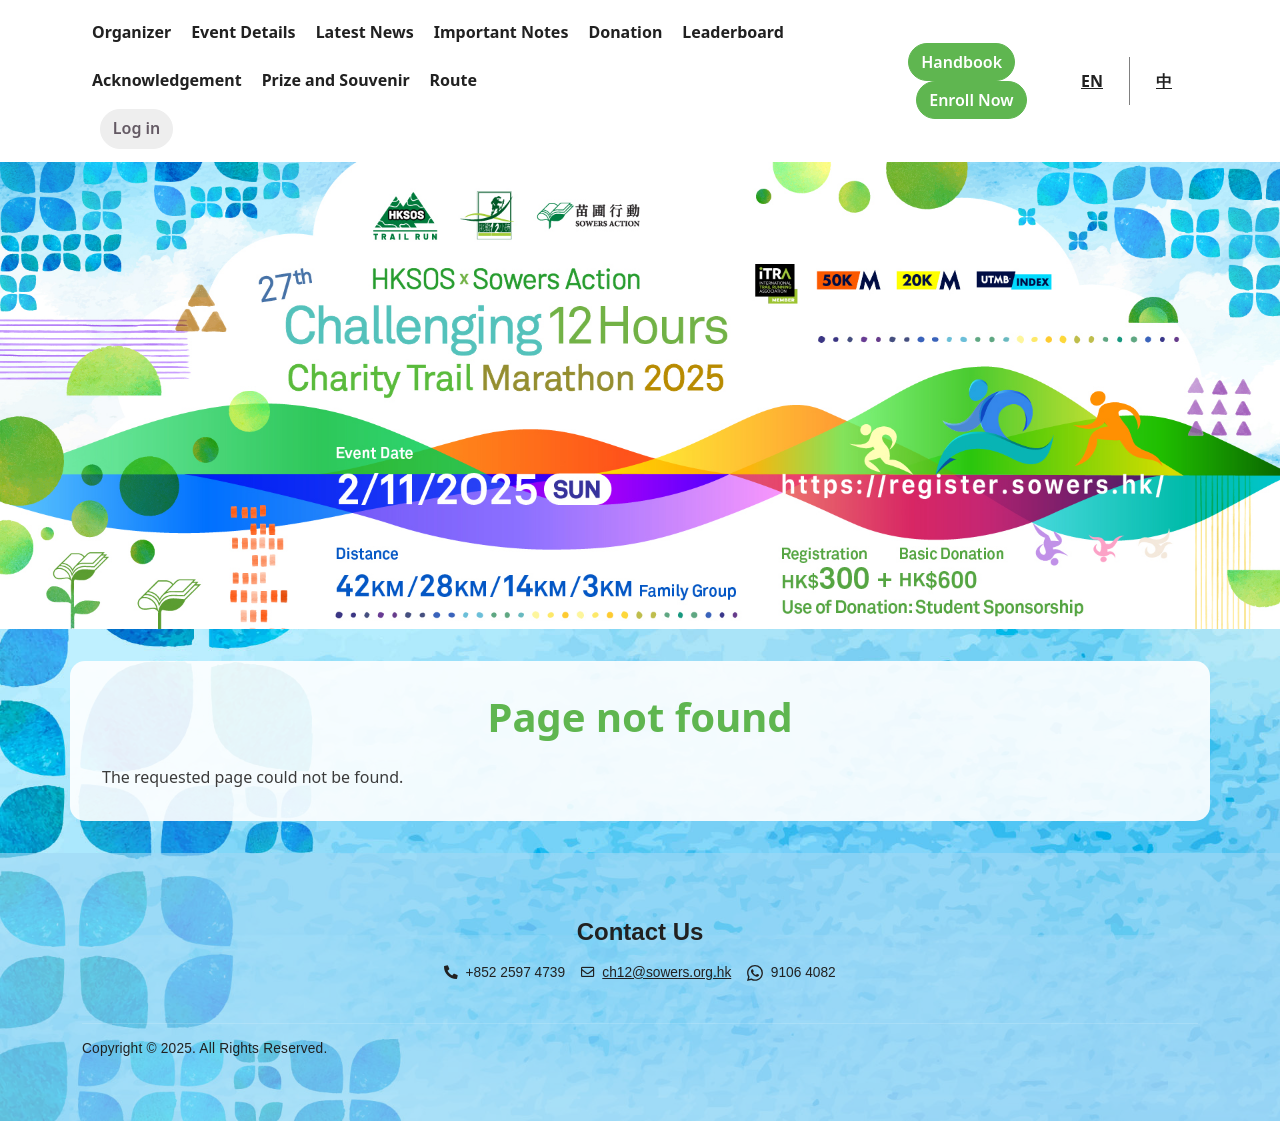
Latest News (365, 32)
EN (1092, 81)
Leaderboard (733, 32)
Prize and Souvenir (336, 80)
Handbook (961, 62)
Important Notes (501, 32)
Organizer (131, 32)
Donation (625, 32)
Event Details (243, 32)
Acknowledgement (167, 80)
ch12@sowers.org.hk (666, 972)
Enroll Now (971, 100)
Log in (137, 128)
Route (453, 80)
